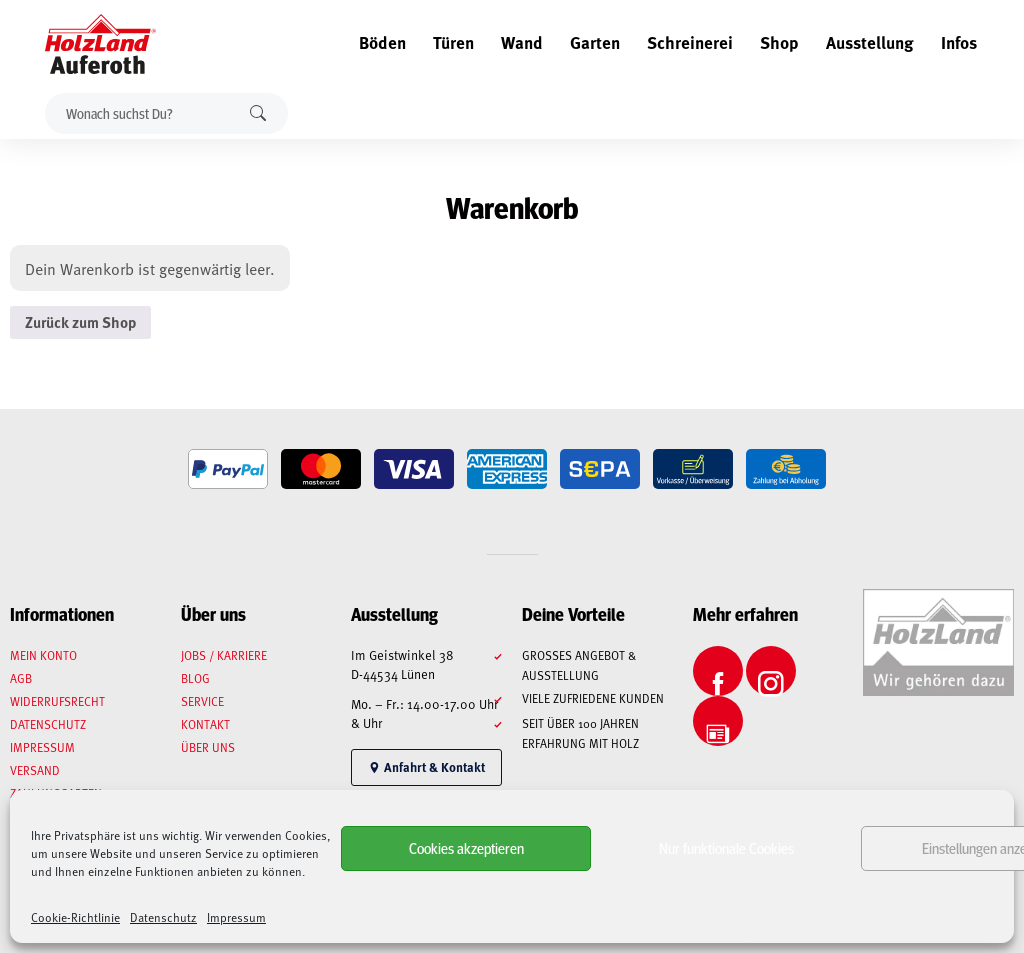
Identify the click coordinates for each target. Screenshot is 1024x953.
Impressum (236, 917)
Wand (522, 42)
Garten (595, 42)
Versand (35, 770)
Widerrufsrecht (57, 701)
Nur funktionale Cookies (726, 847)
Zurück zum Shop (80, 322)
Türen (453, 42)
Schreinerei (690, 42)
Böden (382, 42)
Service (202, 701)
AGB (21, 678)
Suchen (258, 113)
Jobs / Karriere (224, 655)
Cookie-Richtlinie (75, 917)
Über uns (208, 747)
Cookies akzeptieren (466, 847)
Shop (779, 42)
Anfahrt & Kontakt (426, 767)
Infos (959, 42)
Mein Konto (43, 655)
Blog (195, 678)
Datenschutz (163, 917)
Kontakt (205, 724)
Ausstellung (870, 42)
